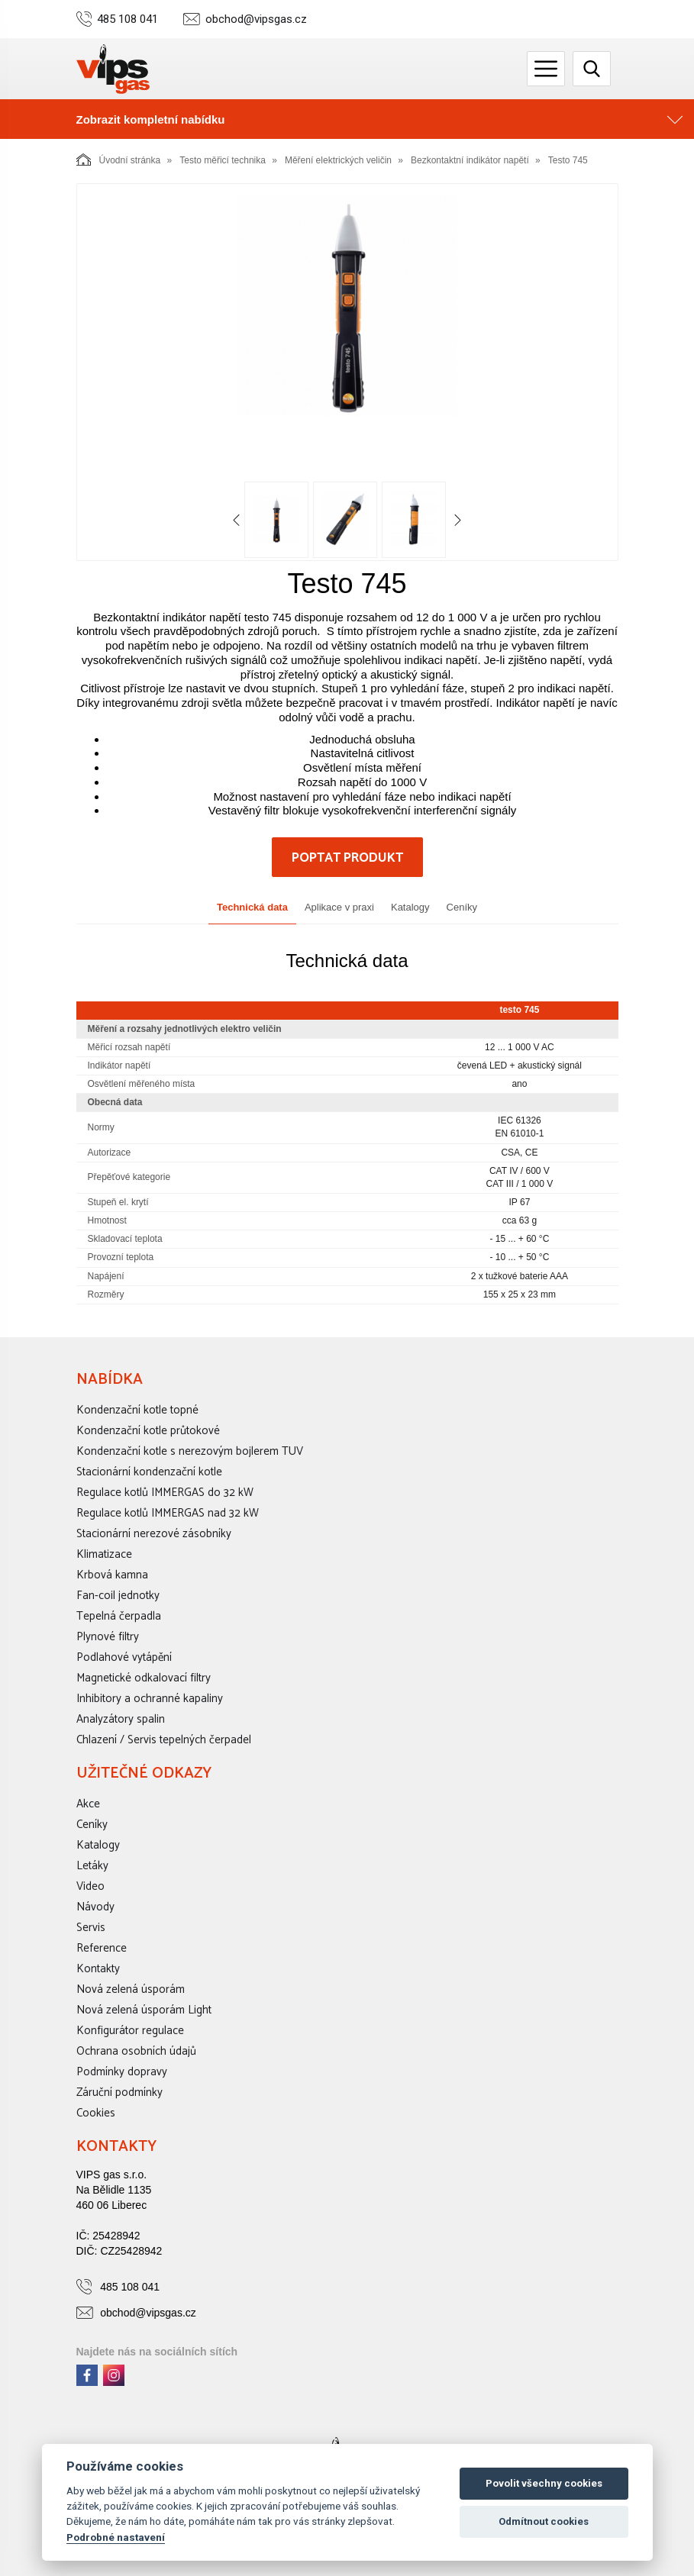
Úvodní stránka (118, 159)
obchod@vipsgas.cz (256, 19)
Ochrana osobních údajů (136, 2051)
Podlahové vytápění (124, 1657)
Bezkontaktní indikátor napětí (470, 160)
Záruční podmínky (119, 2092)
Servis (90, 1927)
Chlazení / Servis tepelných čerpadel (163, 1740)
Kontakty (98, 1969)
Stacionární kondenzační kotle (149, 1472)
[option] (347, 306)
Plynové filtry (107, 1637)
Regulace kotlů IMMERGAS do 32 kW (164, 1492)
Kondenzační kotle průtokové (148, 1430)
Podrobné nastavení (115, 2537)
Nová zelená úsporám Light (143, 2010)
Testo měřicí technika (222, 160)
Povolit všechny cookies (544, 2483)
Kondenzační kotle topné (137, 1410)
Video (90, 1886)
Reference (101, 1948)
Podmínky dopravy (121, 2072)
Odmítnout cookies (544, 2521)
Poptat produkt (347, 858)
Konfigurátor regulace (130, 2030)
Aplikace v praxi (339, 907)
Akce (88, 1804)
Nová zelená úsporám (130, 1989)
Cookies (95, 2113)
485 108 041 (127, 19)
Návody (95, 1907)
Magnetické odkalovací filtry (143, 1678)
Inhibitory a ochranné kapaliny (149, 1698)
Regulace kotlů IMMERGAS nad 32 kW (167, 1513)
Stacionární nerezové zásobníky (153, 1533)
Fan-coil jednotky (118, 1595)
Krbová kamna (112, 1575)
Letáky (92, 1866)
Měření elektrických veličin (338, 160)
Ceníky (462, 907)
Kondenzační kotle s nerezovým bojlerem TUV (189, 1451)
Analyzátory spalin (120, 1719)
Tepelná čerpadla (118, 1616)
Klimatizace (104, 1554)
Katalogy (410, 907)
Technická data (252, 907)
